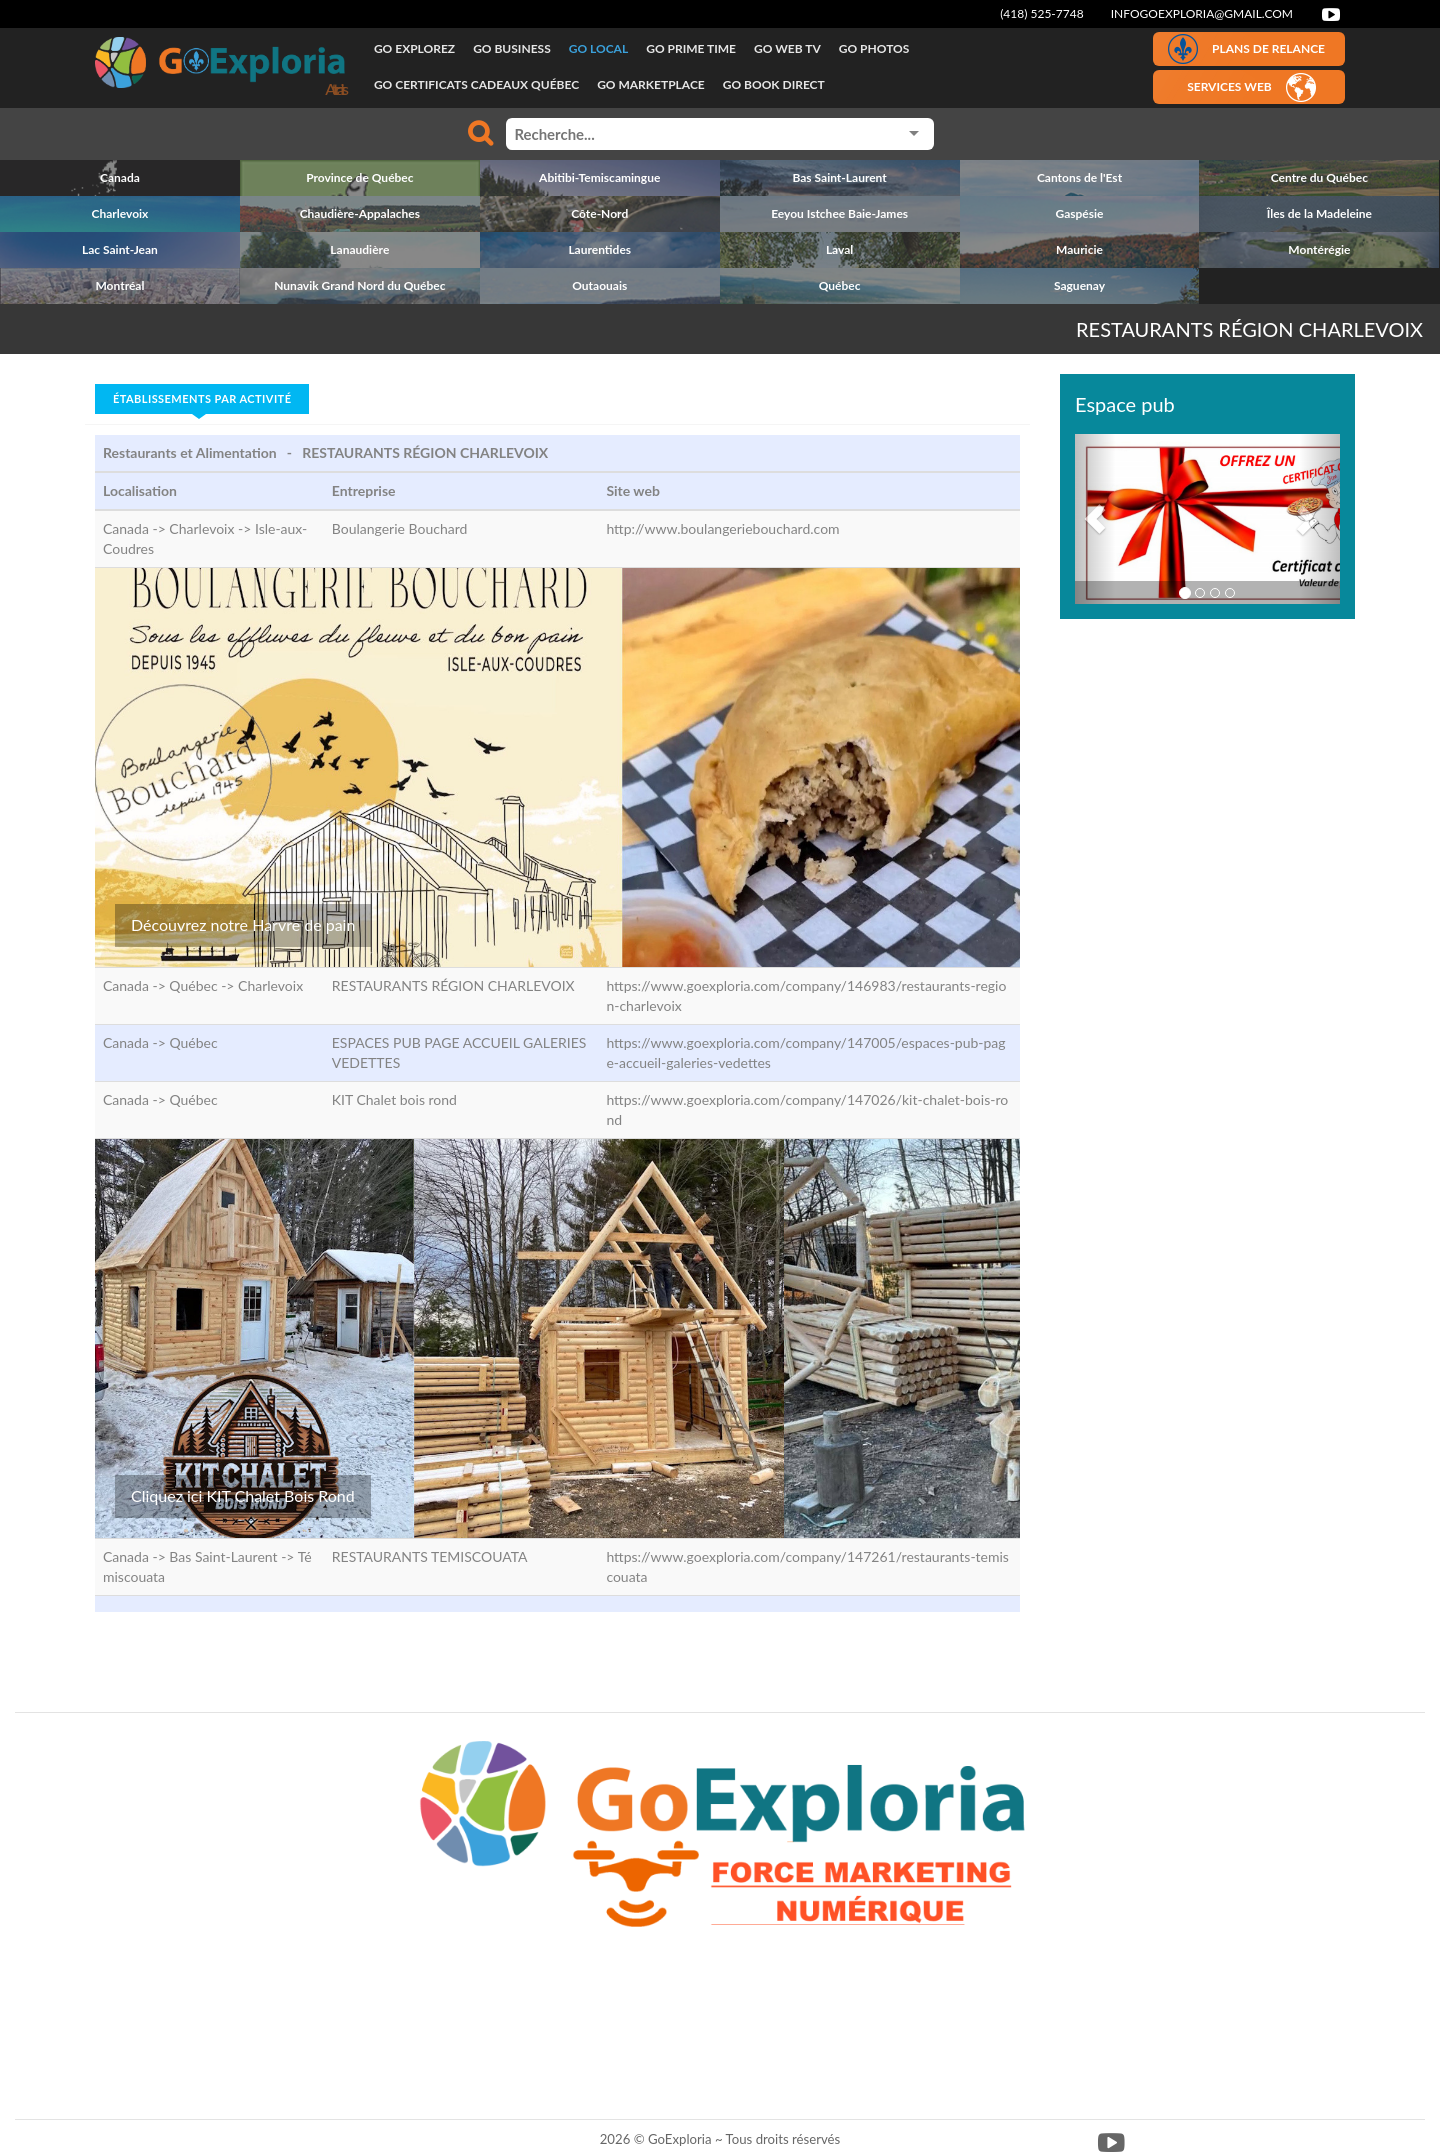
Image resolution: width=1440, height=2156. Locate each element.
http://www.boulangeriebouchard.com (722, 528)
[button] (1095, 519)
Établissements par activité (202, 398)
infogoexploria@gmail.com (1202, 13)
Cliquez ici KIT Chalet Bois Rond (243, 1495)
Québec (193, 1042)
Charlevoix (270, 985)
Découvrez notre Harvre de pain (243, 924)
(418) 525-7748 (1042, 13)
